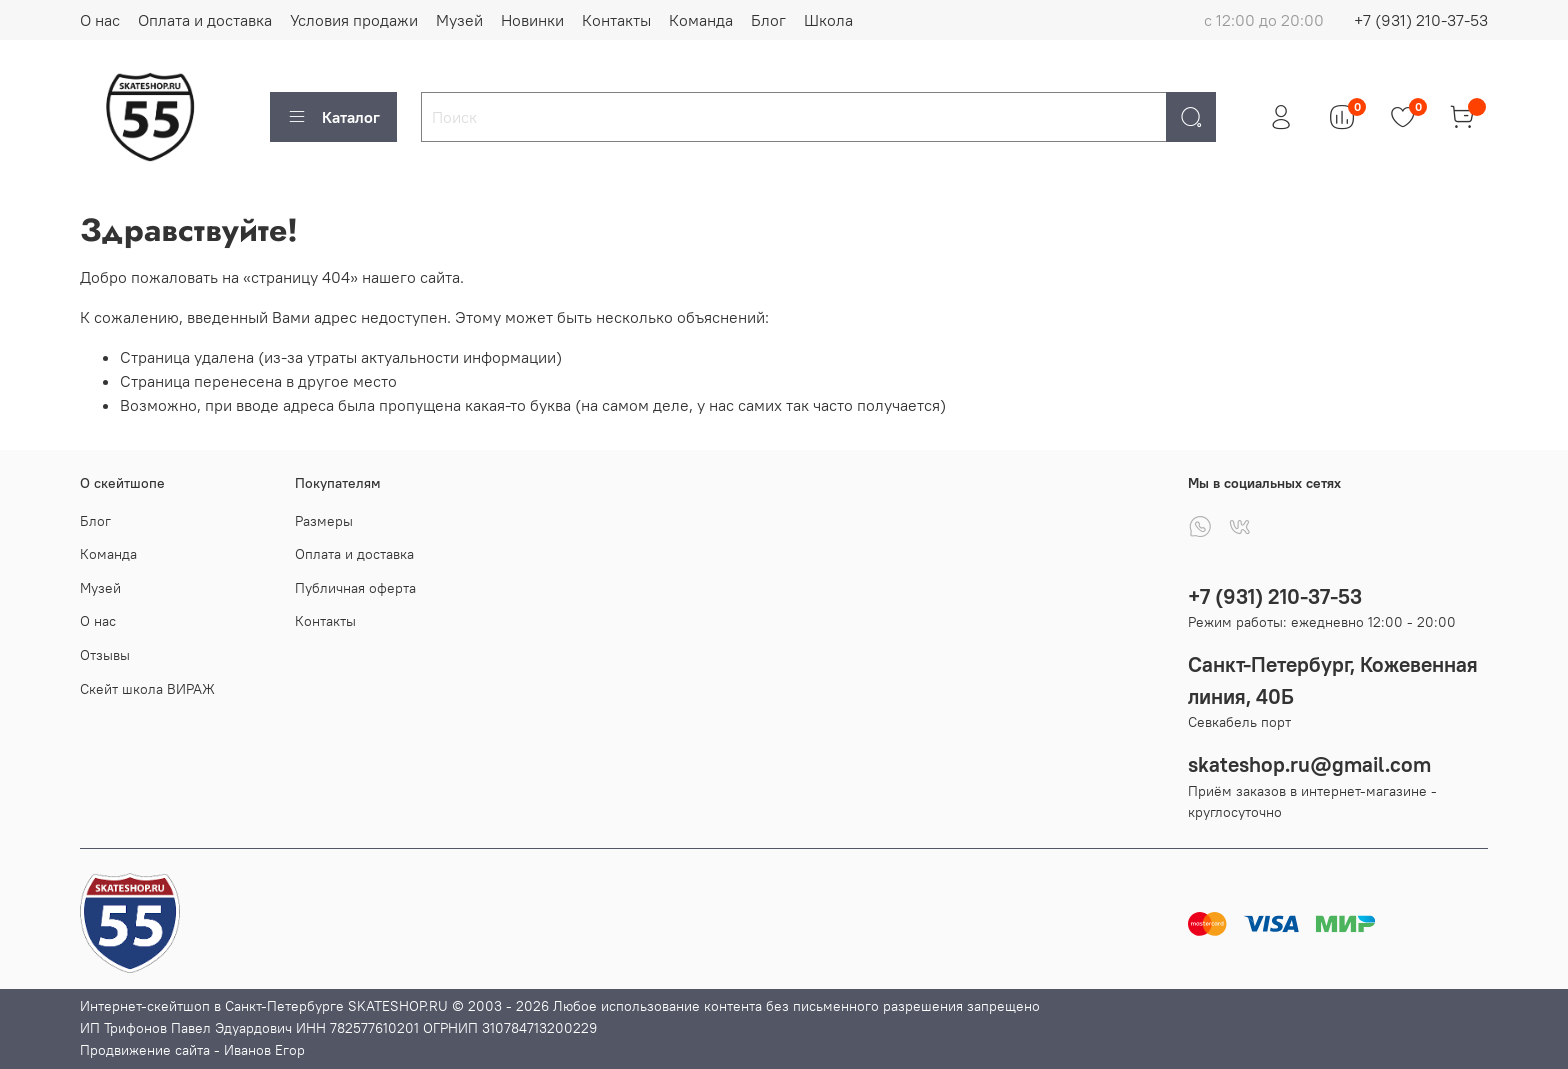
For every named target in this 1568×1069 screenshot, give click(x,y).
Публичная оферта (355, 588)
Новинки (532, 20)
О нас (100, 20)
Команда (701, 20)
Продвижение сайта (145, 1050)
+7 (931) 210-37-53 (1421, 20)
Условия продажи (354, 20)
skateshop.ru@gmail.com (1309, 764)
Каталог (333, 117)
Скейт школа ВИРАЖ (147, 689)
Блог (768, 20)
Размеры (324, 521)
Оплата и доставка (205, 20)
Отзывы (105, 655)
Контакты (616, 20)
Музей (459, 20)
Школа (828, 20)
